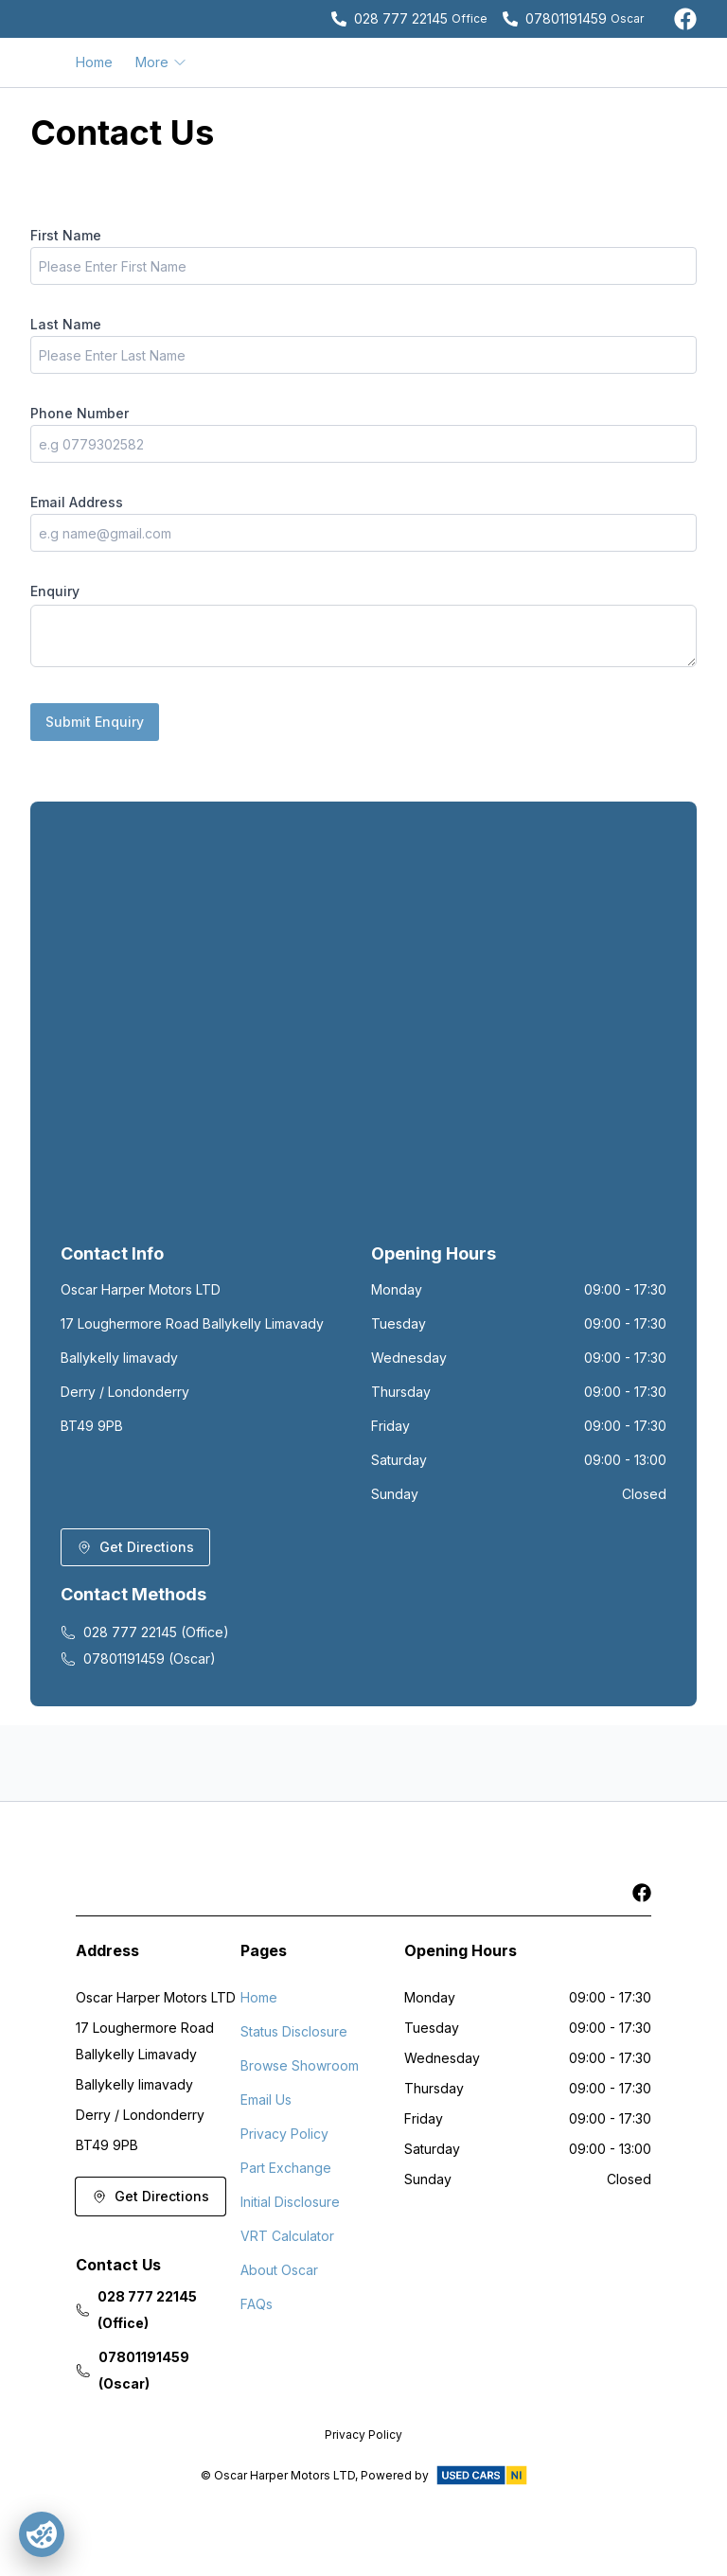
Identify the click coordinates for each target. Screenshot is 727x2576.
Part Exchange (285, 2168)
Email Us (266, 2099)
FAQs (256, 2304)
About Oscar (279, 2270)
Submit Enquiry (94, 722)
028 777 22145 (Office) (145, 1632)
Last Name (65, 324)
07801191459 (566, 18)
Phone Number (79, 413)
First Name (65, 235)
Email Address (76, 502)
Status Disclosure (293, 2031)
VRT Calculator (287, 2236)
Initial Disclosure (290, 2202)
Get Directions (135, 1547)
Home (94, 62)
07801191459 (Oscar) (138, 1658)
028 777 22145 (401, 18)
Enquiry (55, 591)
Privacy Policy (284, 2134)
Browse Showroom (299, 2065)
